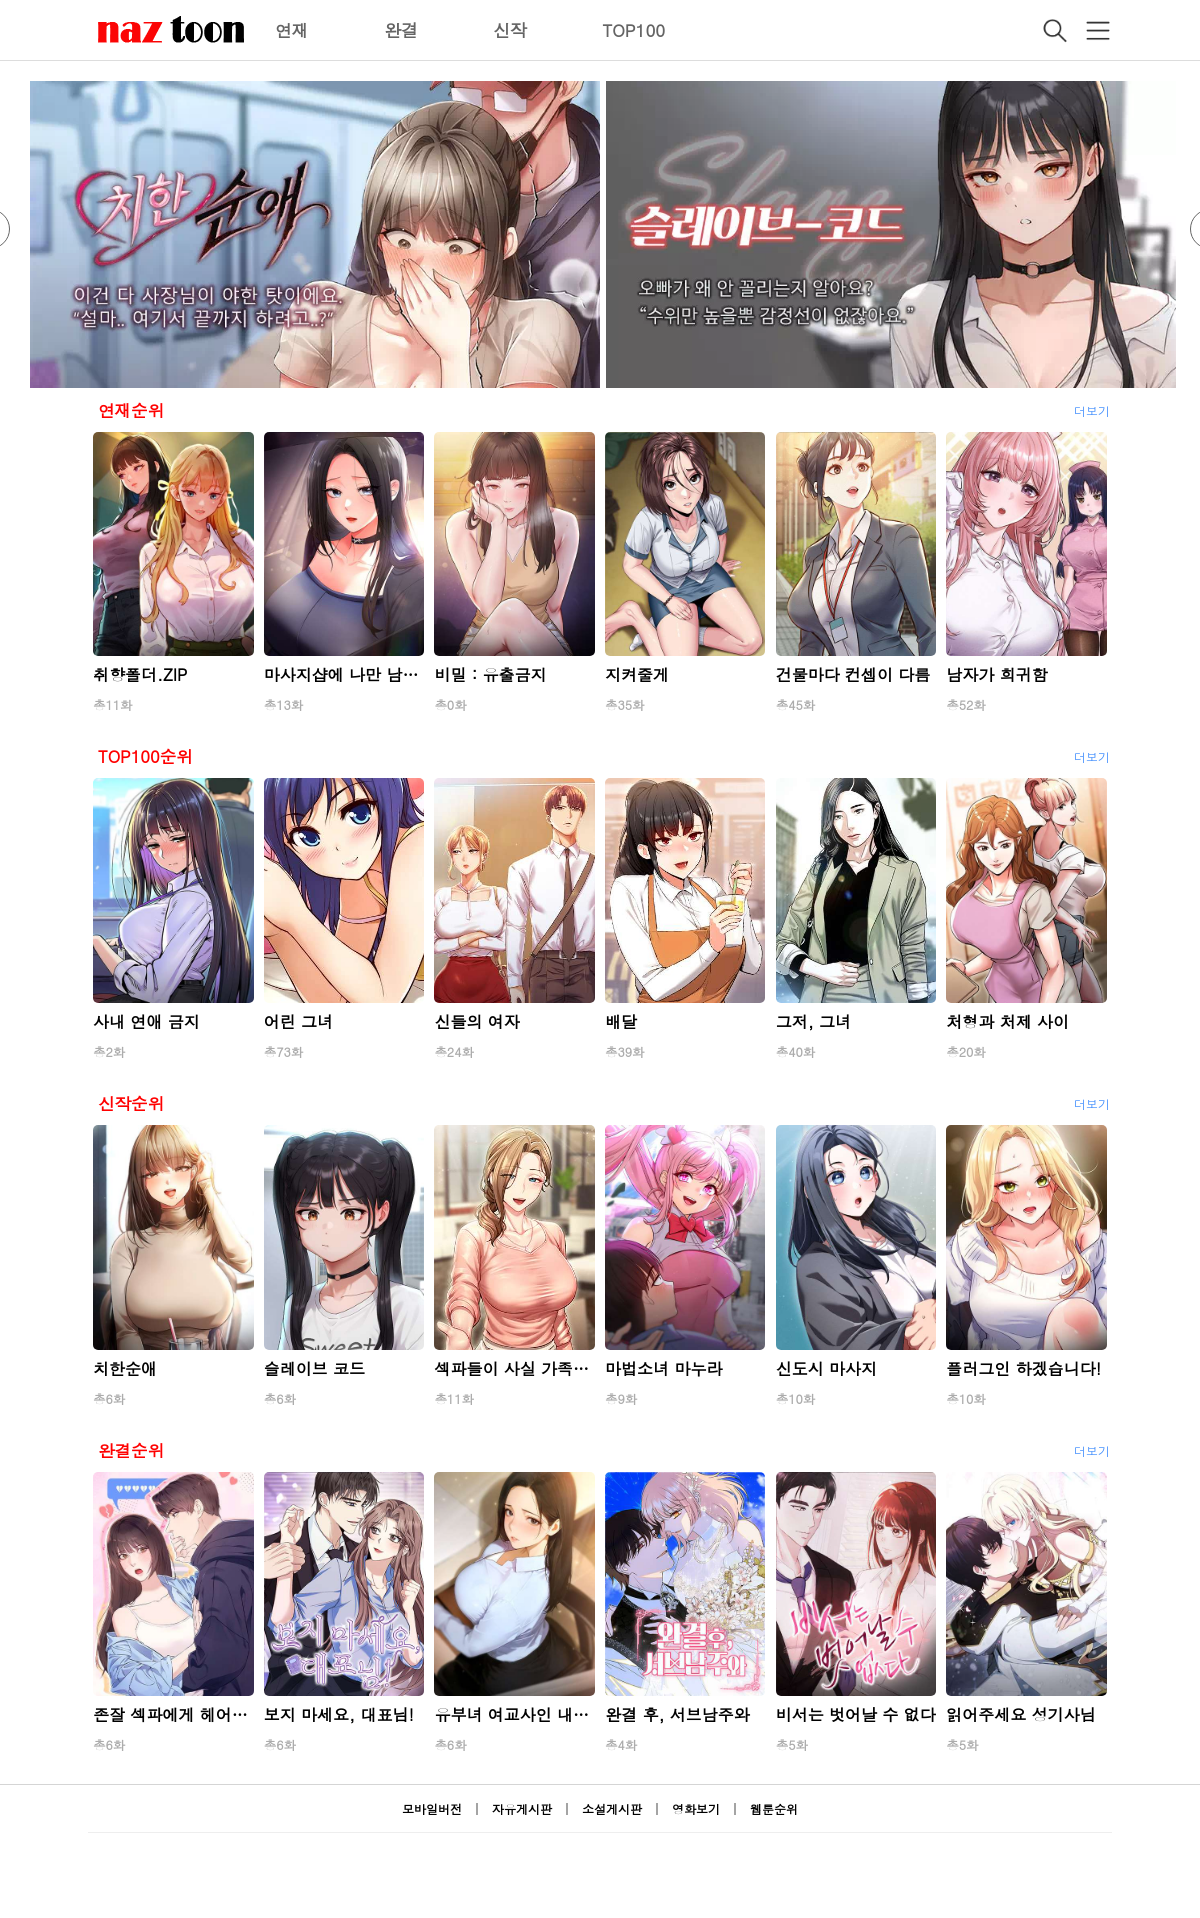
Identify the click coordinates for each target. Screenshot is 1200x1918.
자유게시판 (522, 1808)
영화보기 (696, 1808)
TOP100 (633, 30)
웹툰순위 (774, 1808)
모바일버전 (432, 1808)
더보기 (1092, 410)
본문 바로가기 (0, 0)
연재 (292, 30)
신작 (510, 30)
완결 (401, 30)
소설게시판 (612, 1808)
